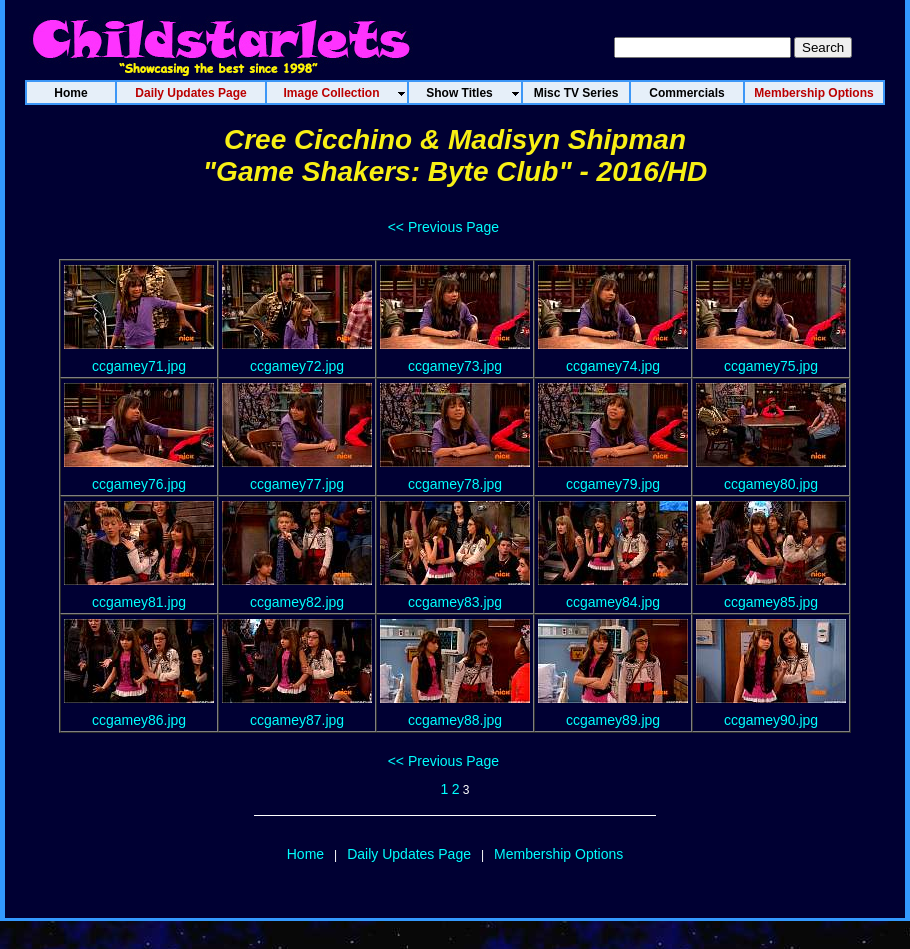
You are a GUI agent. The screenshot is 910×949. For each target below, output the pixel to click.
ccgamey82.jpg (297, 602)
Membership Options (558, 854)
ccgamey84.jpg (613, 602)
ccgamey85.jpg (771, 602)
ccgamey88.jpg (455, 720)
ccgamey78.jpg (455, 484)
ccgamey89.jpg (613, 720)
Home (305, 854)
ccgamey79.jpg (613, 484)
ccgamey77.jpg (297, 484)
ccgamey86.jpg (139, 720)
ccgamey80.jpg (771, 484)
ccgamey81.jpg (139, 602)
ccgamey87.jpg (297, 720)
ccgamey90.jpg (771, 720)
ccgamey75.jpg (771, 366)
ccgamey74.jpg (613, 366)
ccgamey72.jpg (297, 366)
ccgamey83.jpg (455, 602)
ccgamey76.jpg (139, 484)
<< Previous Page (443, 227)
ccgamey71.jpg (139, 366)
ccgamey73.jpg (455, 366)
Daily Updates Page (409, 854)
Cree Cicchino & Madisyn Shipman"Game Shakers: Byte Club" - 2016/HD (455, 155)
